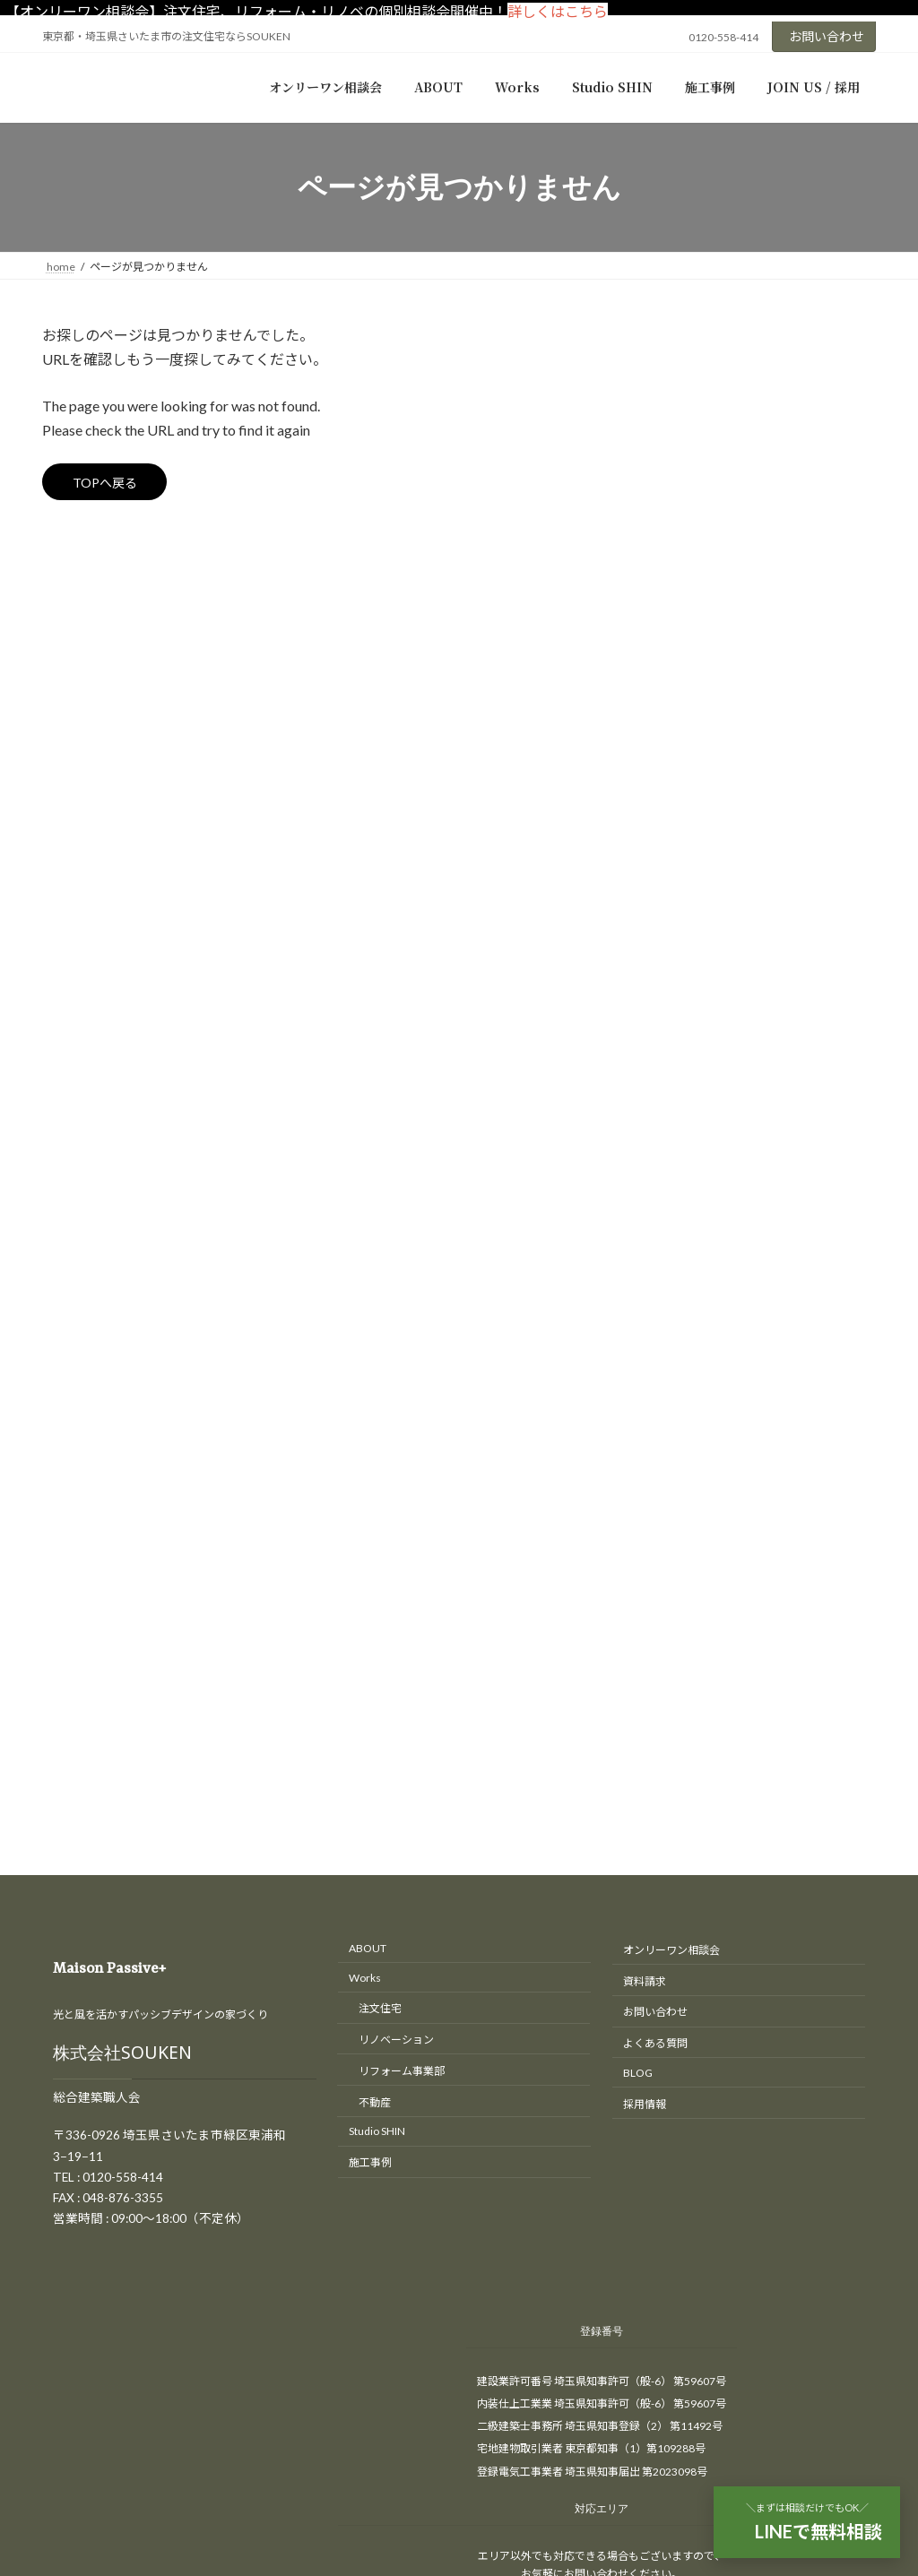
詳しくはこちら (557, 11)
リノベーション (700, 506)
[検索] (838, 339)
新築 (668, 652)
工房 (668, 615)
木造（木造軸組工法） (731, 724)
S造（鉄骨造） (710, 688)
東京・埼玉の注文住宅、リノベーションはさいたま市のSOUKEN (441, 1958)
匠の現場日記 (694, 579)
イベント (681, 433)
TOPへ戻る (112, 485)
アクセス (52, 2009)
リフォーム (687, 542)
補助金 (675, 761)
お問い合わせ (826, 36)
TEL (37, 2050)
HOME (47, 1990)
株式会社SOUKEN (122, 1164)
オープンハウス (699, 470)
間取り (675, 797)
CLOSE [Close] (27, 2319)
